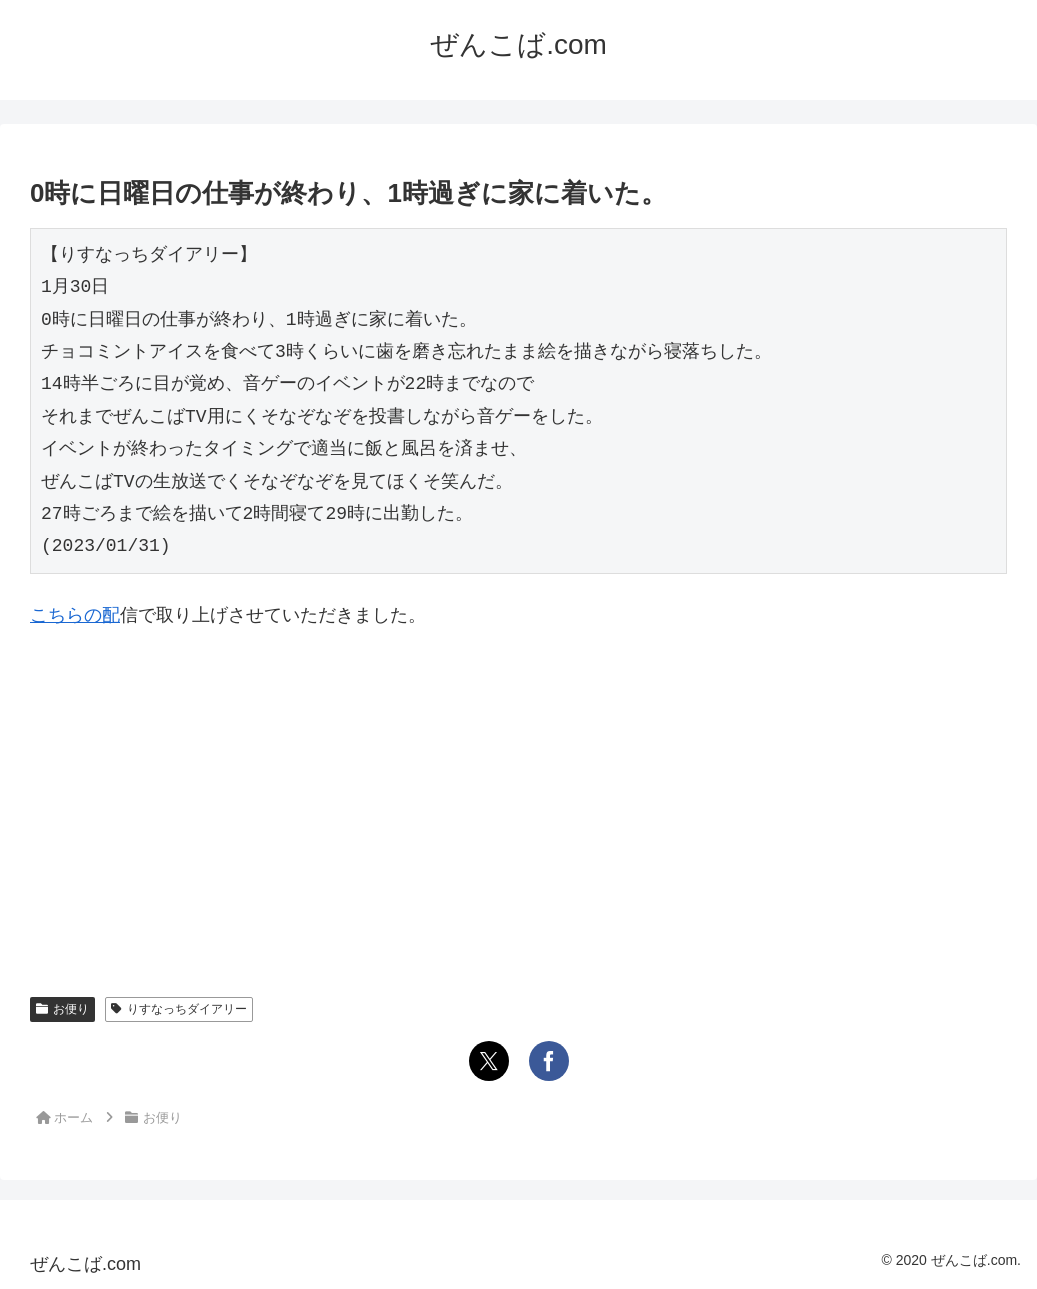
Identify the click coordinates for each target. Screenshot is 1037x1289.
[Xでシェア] (489, 1061)
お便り (62, 1009)
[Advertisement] (518, 797)
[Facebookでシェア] (549, 1061)
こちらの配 (75, 615)
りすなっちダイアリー (179, 1009)
